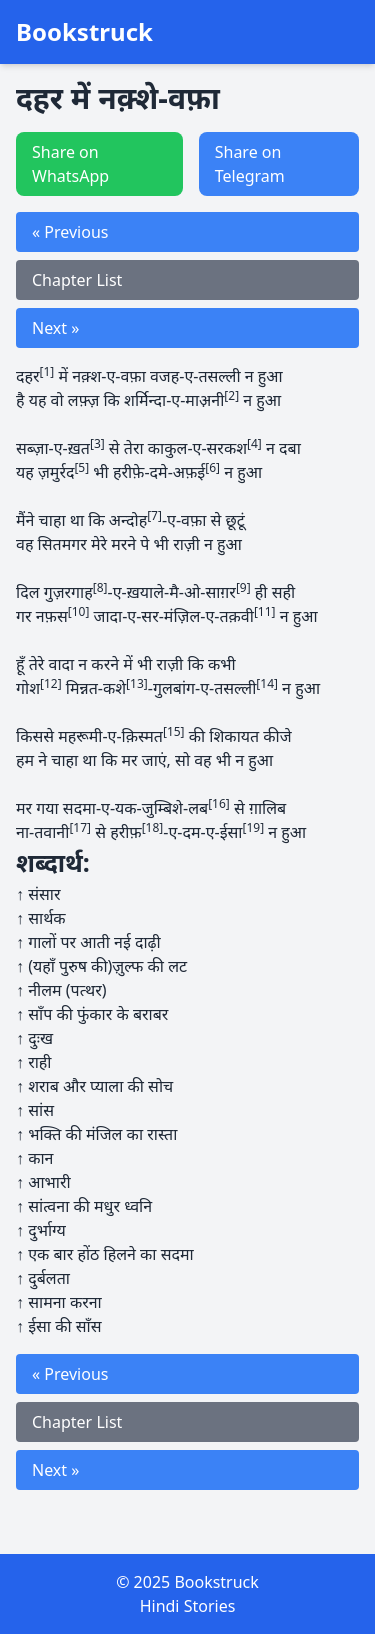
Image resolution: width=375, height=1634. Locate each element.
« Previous (70, 232)
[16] (219, 803)
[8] (100, 587)
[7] (154, 515)
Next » (55, 328)
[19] (253, 827)
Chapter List (77, 280)
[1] (47, 371)
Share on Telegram (250, 164)
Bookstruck (84, 32)
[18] (153, 827)
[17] (80, 827)
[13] (137, 683)
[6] (212, 467)
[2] (231, 395)
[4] (254, 443)
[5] (81, 467)
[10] (79, 611)
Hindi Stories (188, 1606)
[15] (174, 731)
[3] (97, 443)
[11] (265, 611)
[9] (243, 587)
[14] (267, 683)
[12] (51, 683)
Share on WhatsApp (70, 164)
